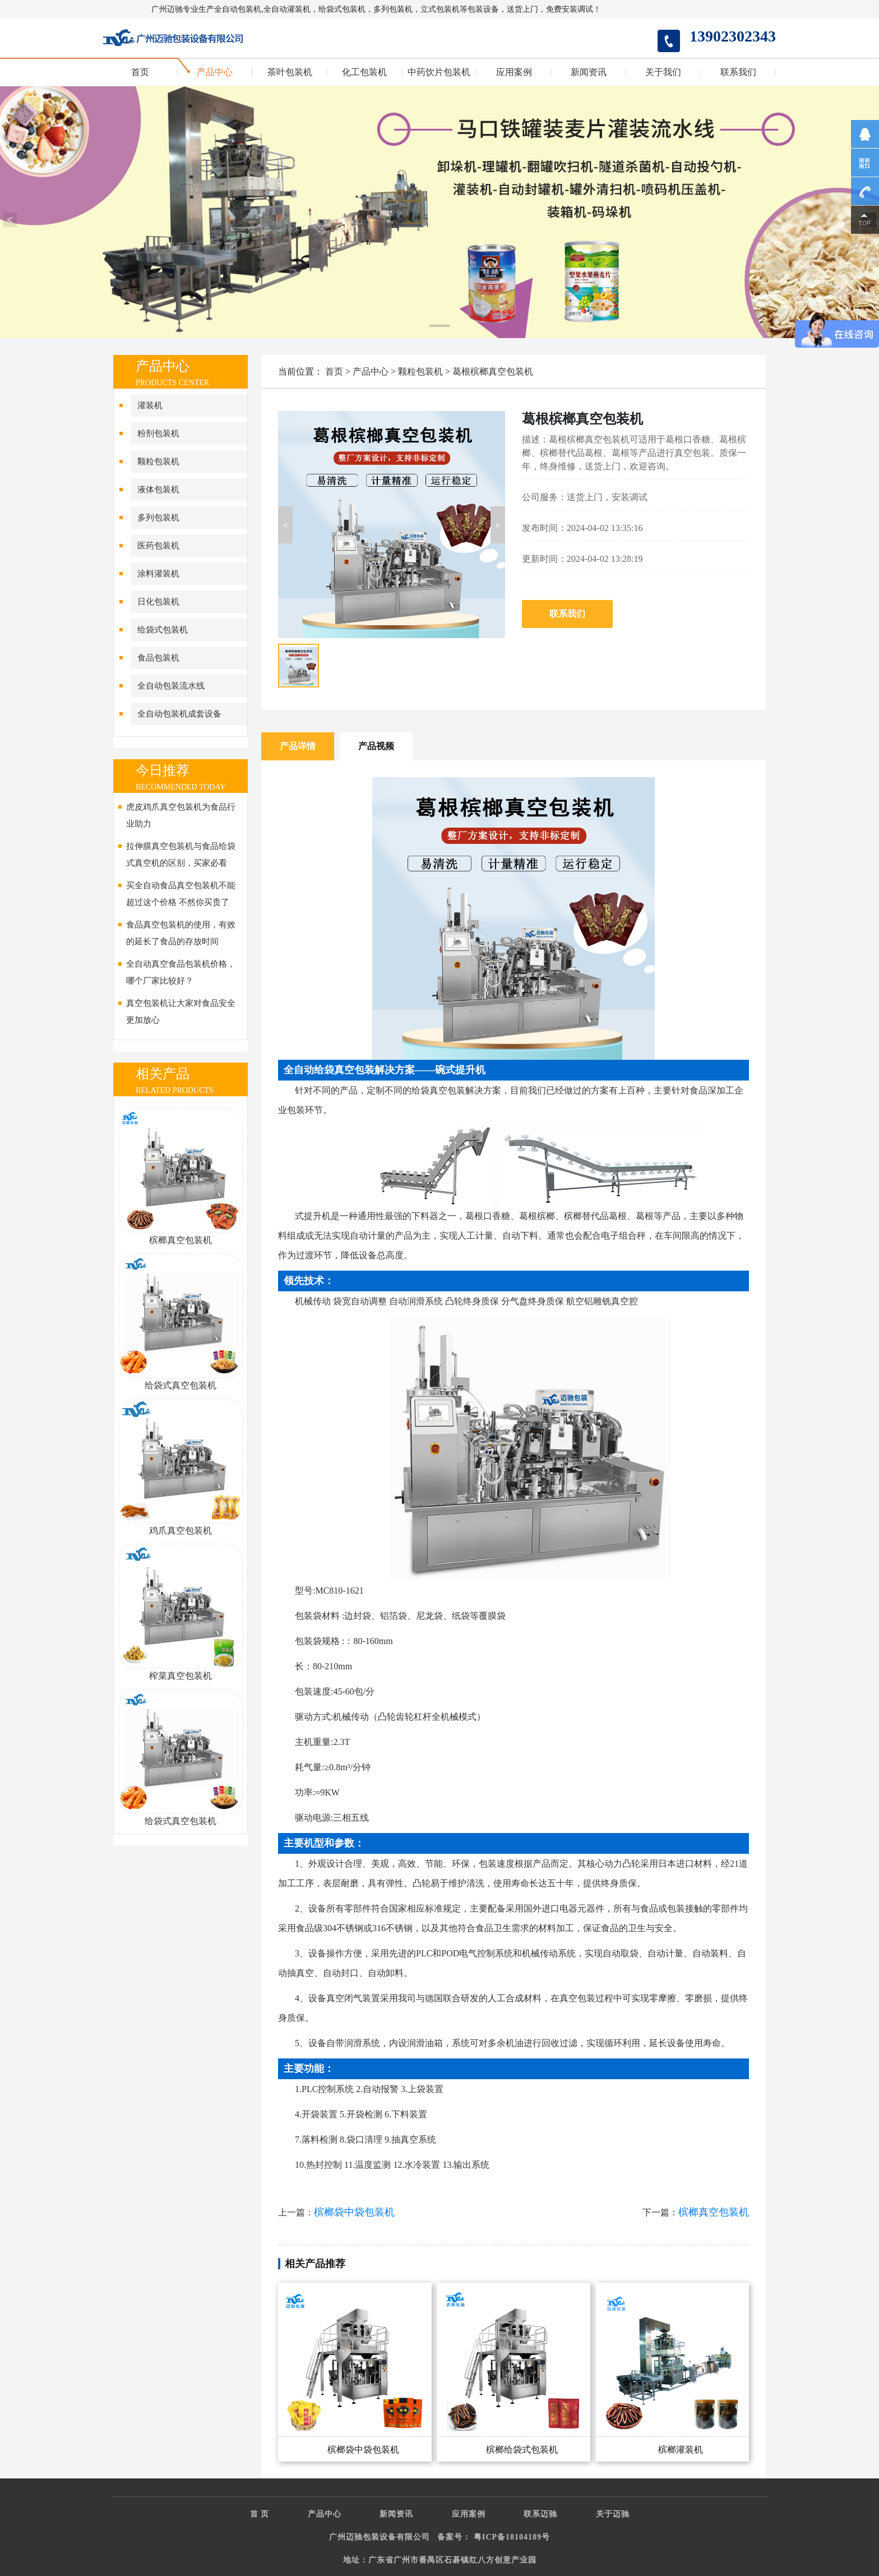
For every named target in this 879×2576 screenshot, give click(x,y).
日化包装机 (158, 601)
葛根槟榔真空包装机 (492, 371)
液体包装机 (158, 489)
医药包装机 (158, 545)
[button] (285, 524)
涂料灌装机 (158, 573)
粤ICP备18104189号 (512, 2537)
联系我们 (738, 72)
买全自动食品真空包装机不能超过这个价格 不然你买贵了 (180, 894)
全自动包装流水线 (171, 685)
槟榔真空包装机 (713, 2212)
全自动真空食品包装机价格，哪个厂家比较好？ (180, 972)
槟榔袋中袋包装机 (354, 2212)
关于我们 (663, 72)
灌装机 (150, 405)
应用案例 (514, 72)
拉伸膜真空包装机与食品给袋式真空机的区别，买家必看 (180, 854)
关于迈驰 (613, 2514)
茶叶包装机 (289, 72)
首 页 (260, 2514)
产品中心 (215, 72)
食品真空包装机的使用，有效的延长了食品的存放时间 (180, 933)
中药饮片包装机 (439, 72)
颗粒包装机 (158, 461)
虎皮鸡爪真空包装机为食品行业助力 (180, 815)
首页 (140, 72)
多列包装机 (158, 517)
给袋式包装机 (162, 629)
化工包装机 (364, 72)
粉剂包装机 (158, 433)
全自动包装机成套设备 (179, 713)
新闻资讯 (589, 72)
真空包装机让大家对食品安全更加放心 (180, 1011)
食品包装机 (158, 657)
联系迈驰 (540, 2514)
